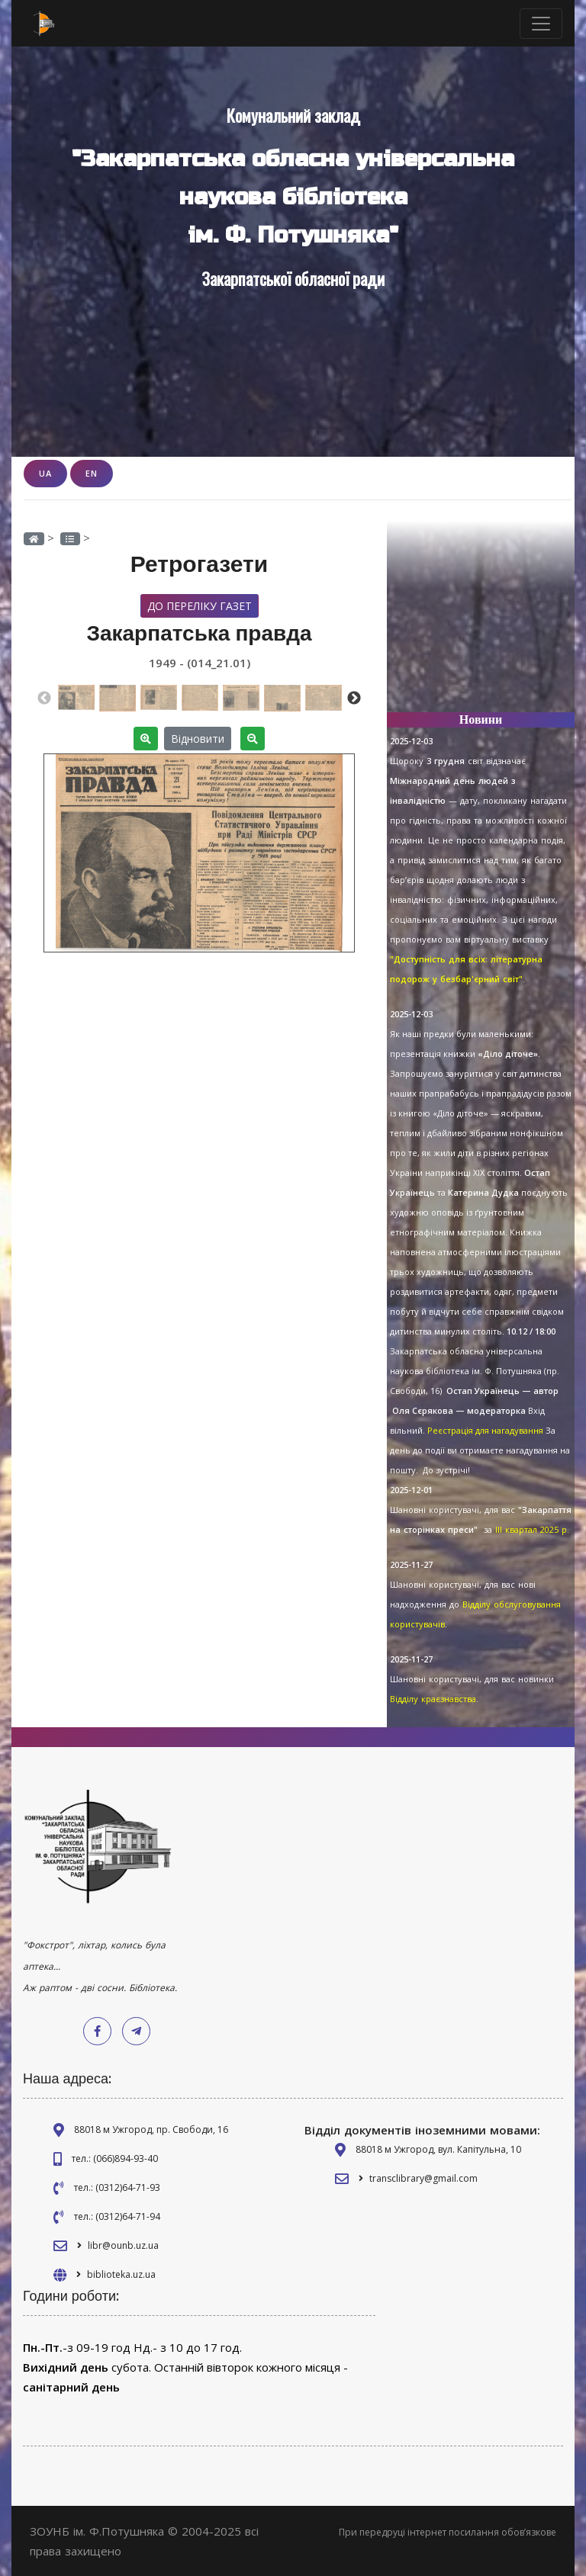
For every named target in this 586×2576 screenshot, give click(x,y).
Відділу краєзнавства (433, 1698)
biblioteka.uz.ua (121, 2274)
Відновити (197, 738)
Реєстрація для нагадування (485, 1430)
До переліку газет (199, 606)
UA (45, 473)
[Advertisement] (481, 624)
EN (91, 473)
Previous (44, 698)
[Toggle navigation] (541, 23)
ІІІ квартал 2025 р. (532, 1529)
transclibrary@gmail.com (423, 2178)
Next (354, 698)
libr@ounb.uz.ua (123, 2245)
